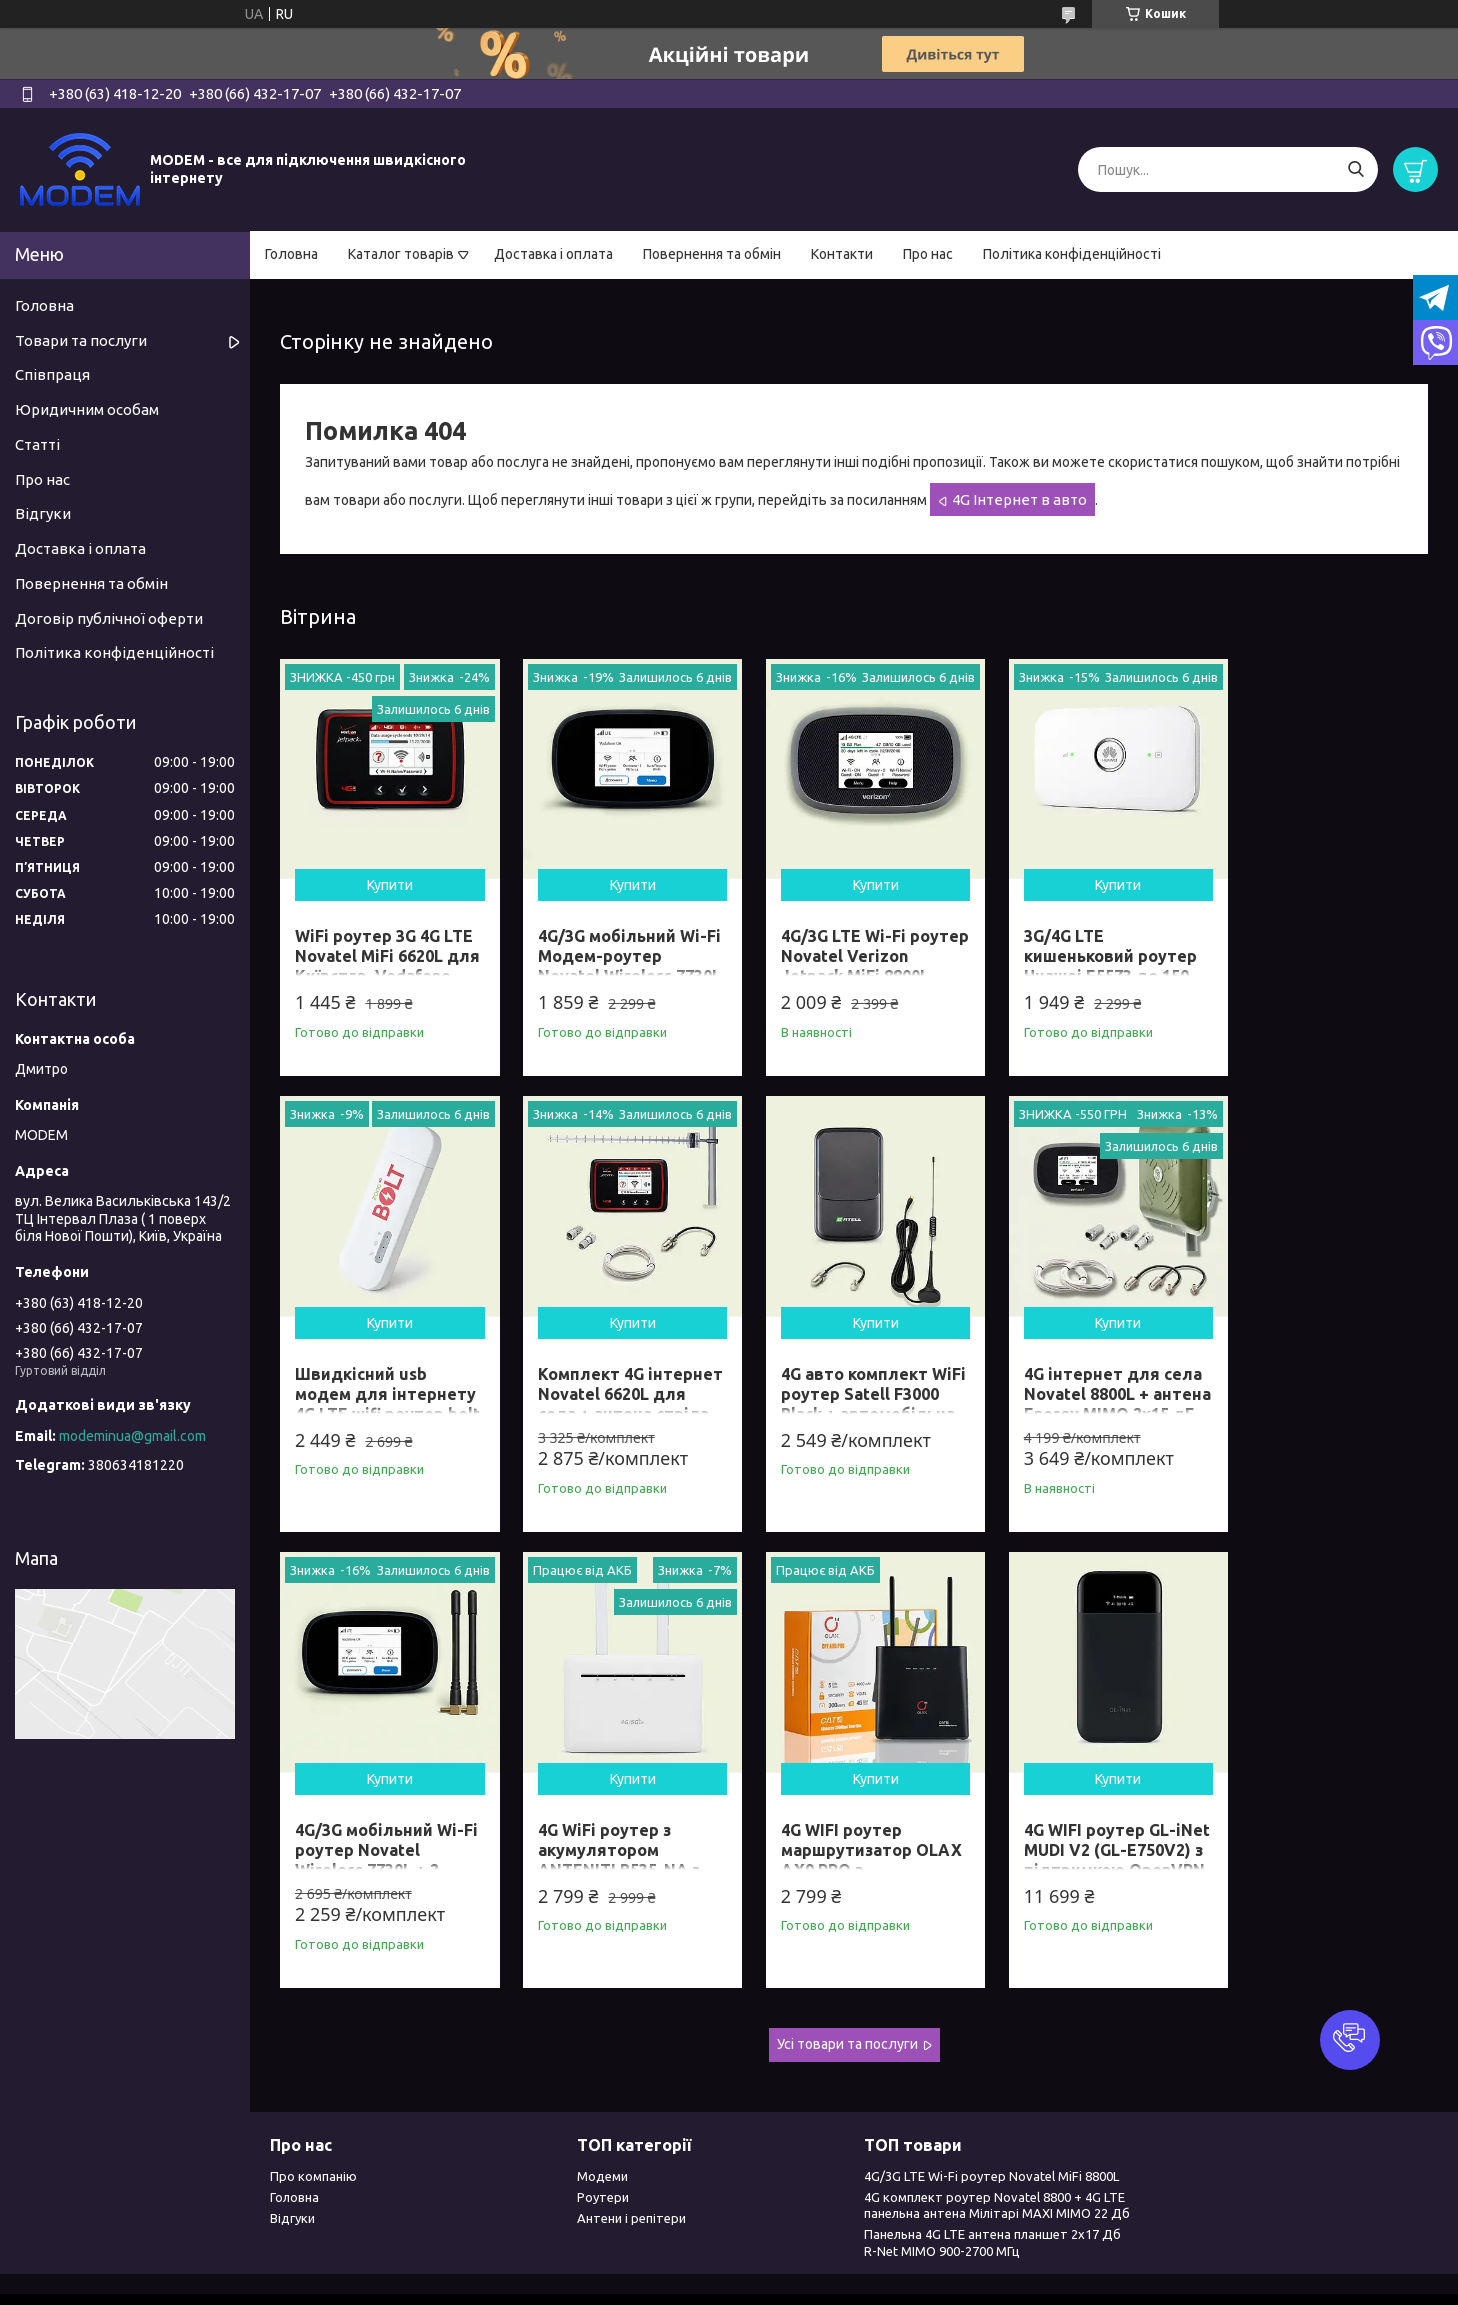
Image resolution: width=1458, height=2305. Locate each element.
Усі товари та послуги (847, 2000)
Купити (385, 876)
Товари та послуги (81, 340)
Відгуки (43, 513)
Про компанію (313, 2131)
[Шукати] (1355, 169)
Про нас (928, 254)
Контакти (842, 254)
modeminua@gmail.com (132, 1436)
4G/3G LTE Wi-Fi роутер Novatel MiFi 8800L (991, 2131)
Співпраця (52, 374)
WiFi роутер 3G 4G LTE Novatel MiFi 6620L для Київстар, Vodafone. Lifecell (384, 957)
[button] (1350, 2040)
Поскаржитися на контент (674, 2285)
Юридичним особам (87, 409)
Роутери (603, 2152)
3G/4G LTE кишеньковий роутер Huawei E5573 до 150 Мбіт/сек (1084, 957)
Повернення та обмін (712, 254)
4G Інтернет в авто (1019, 499)
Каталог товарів (401, 254)
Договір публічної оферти (109, 618)
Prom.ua (827, 2267)
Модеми (602, 2131)
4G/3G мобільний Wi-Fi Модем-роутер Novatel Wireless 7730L (613, 957)
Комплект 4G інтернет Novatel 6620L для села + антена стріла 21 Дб (377, 1386)
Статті (37, 444)
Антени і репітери (631, 2174)
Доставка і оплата (553, 254)
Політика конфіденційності (1072, 254)
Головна (291, 254)
